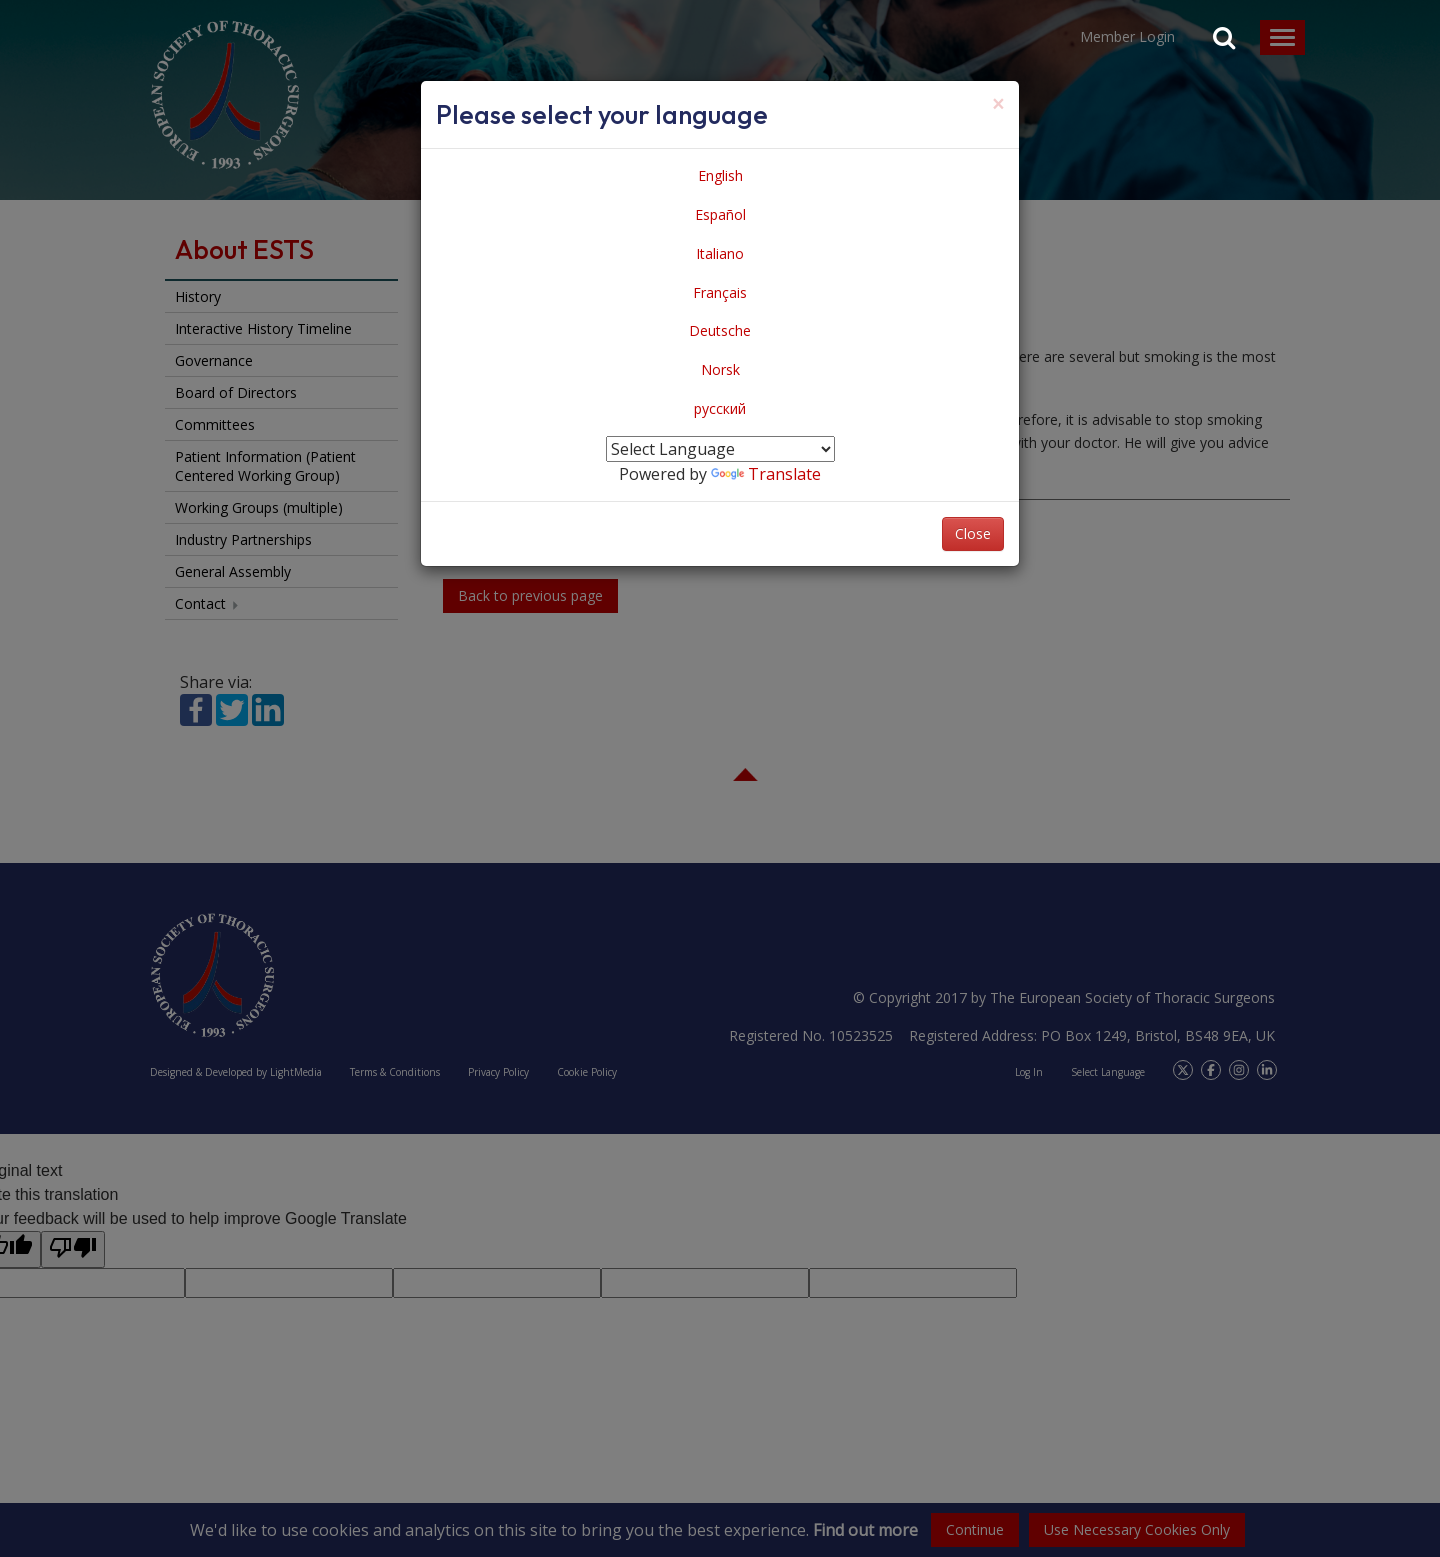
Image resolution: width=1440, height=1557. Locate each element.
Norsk (720, 369)
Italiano (720, 253)
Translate (766, 474)
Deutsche (720, 330)
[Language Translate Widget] (720, 449)
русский (720, 408)
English (720, 175)
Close (973, 533)
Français (720, 292)
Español (720, 214)
